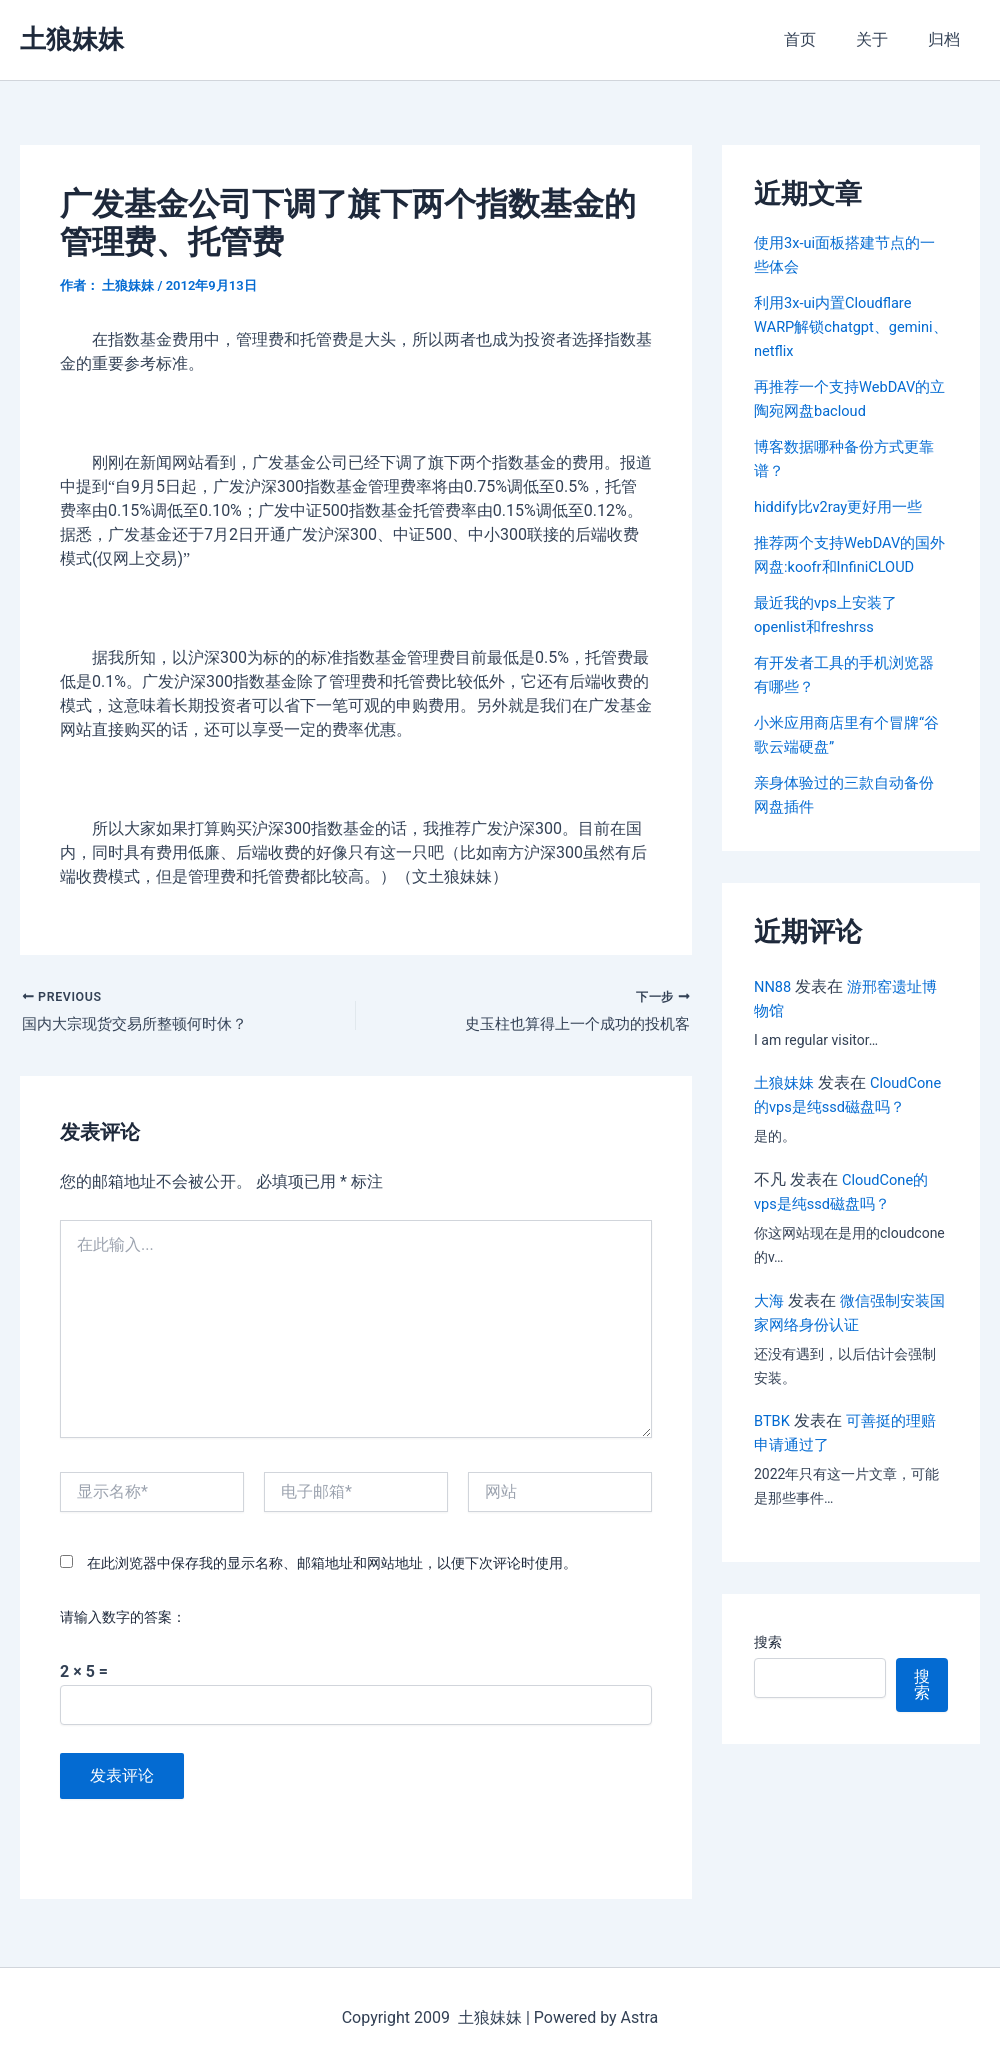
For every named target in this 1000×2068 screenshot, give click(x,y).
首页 (820, 39)
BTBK (773, 1444)
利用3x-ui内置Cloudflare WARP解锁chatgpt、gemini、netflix (839, 326)
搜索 (768, 1666)
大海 (770, 1324)
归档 (948, 39)
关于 (884, 39)
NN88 (774, 986)
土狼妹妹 (72, 39)
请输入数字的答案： (123, 1621)
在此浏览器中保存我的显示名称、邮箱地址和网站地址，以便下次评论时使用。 (332, 1567)
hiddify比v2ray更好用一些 (845, 506)
